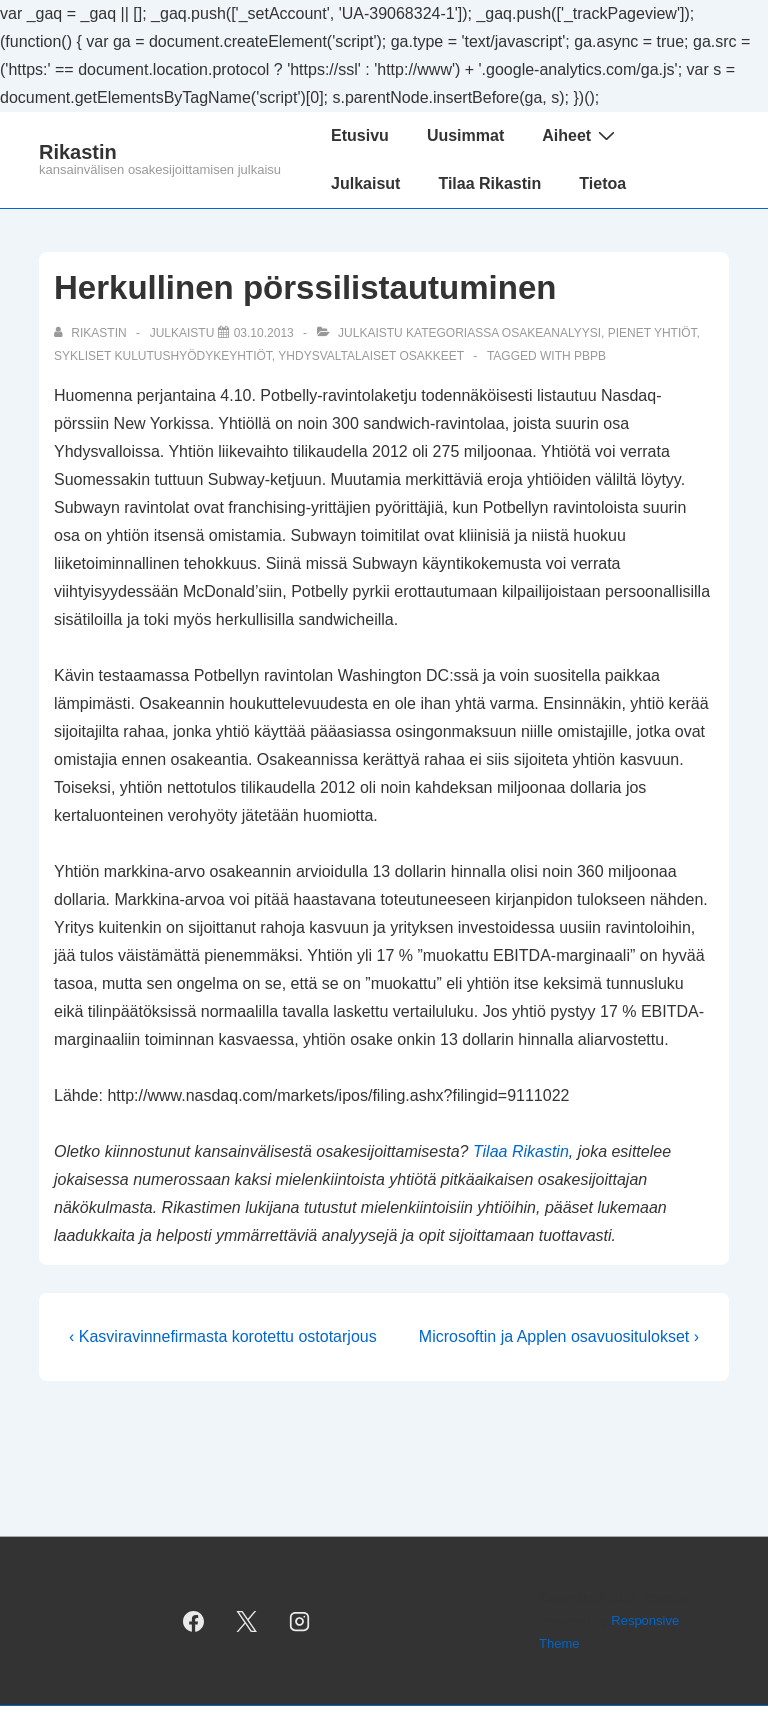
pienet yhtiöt (652, 333)
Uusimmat (465, 135)
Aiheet (581, 135)
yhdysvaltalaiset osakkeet (371, 356)
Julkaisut (365, 183)
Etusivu (360, 135)
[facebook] (194, 1621)
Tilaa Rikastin (489, 183)
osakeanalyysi (551, 333)
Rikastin (78, 152)
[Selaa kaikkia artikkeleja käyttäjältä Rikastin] (92, 333)
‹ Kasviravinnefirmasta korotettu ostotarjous (223, 1336)
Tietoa (602, 183)
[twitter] (247, 1621)
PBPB (590, 356)
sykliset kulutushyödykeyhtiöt (163, 356)
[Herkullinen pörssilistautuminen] (264, 333)
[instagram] (299, 1621)
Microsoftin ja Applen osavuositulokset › (559, 1336)
